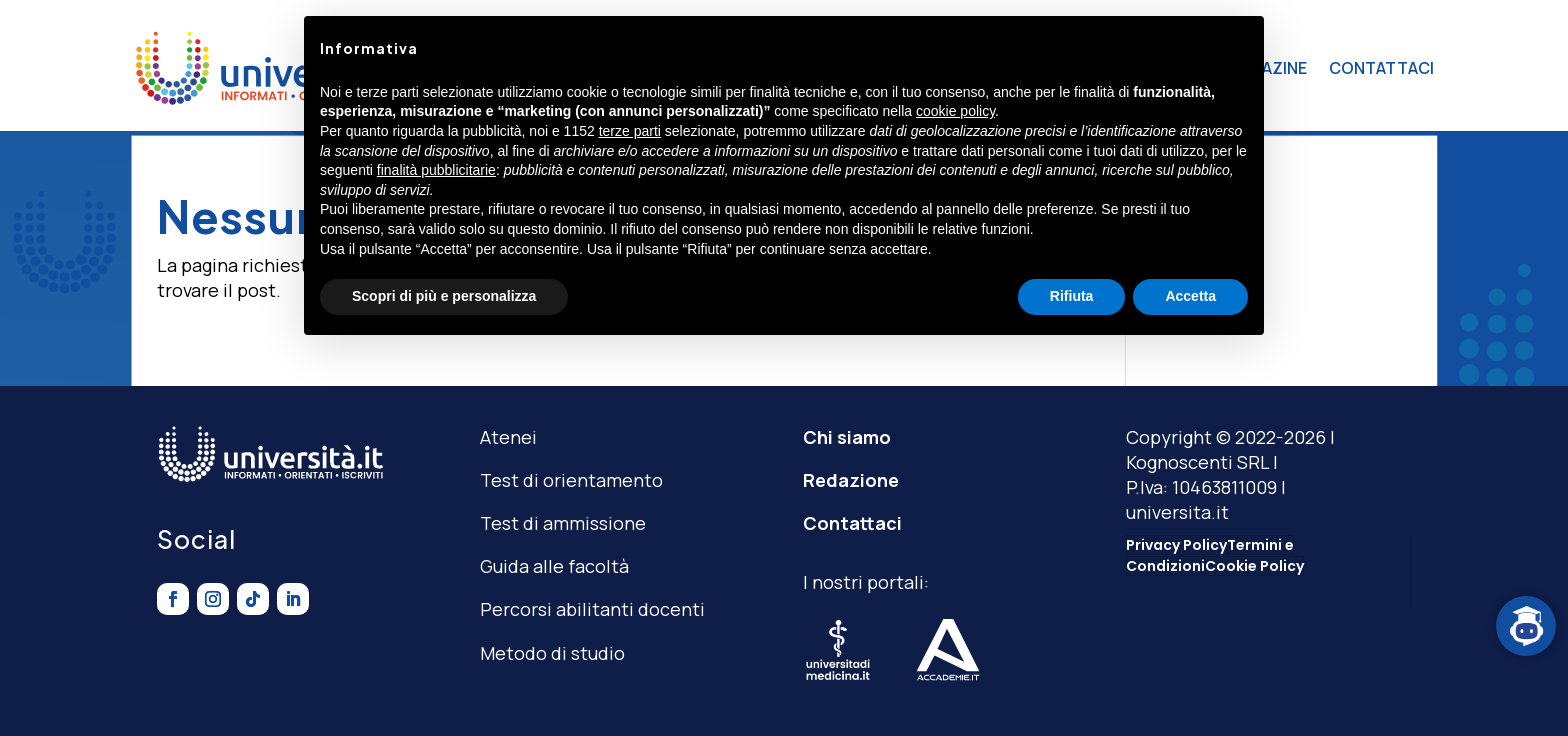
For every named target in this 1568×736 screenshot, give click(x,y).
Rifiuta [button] (1072, 296)
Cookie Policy (1254, 566)
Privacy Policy (1176, 545)
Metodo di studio (552, 653)
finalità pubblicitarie (436, 170)
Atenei (508, 437)
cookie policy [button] (955, 111)
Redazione (851, 480)
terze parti (630, 131)
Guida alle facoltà (554, 566)
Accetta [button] (1190, 296)
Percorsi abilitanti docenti (592, 609)
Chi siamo (847, 437)
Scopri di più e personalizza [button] (444, 296)
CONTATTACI (1381, 68)
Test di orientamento (571, 480)
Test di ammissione (563, 523)
